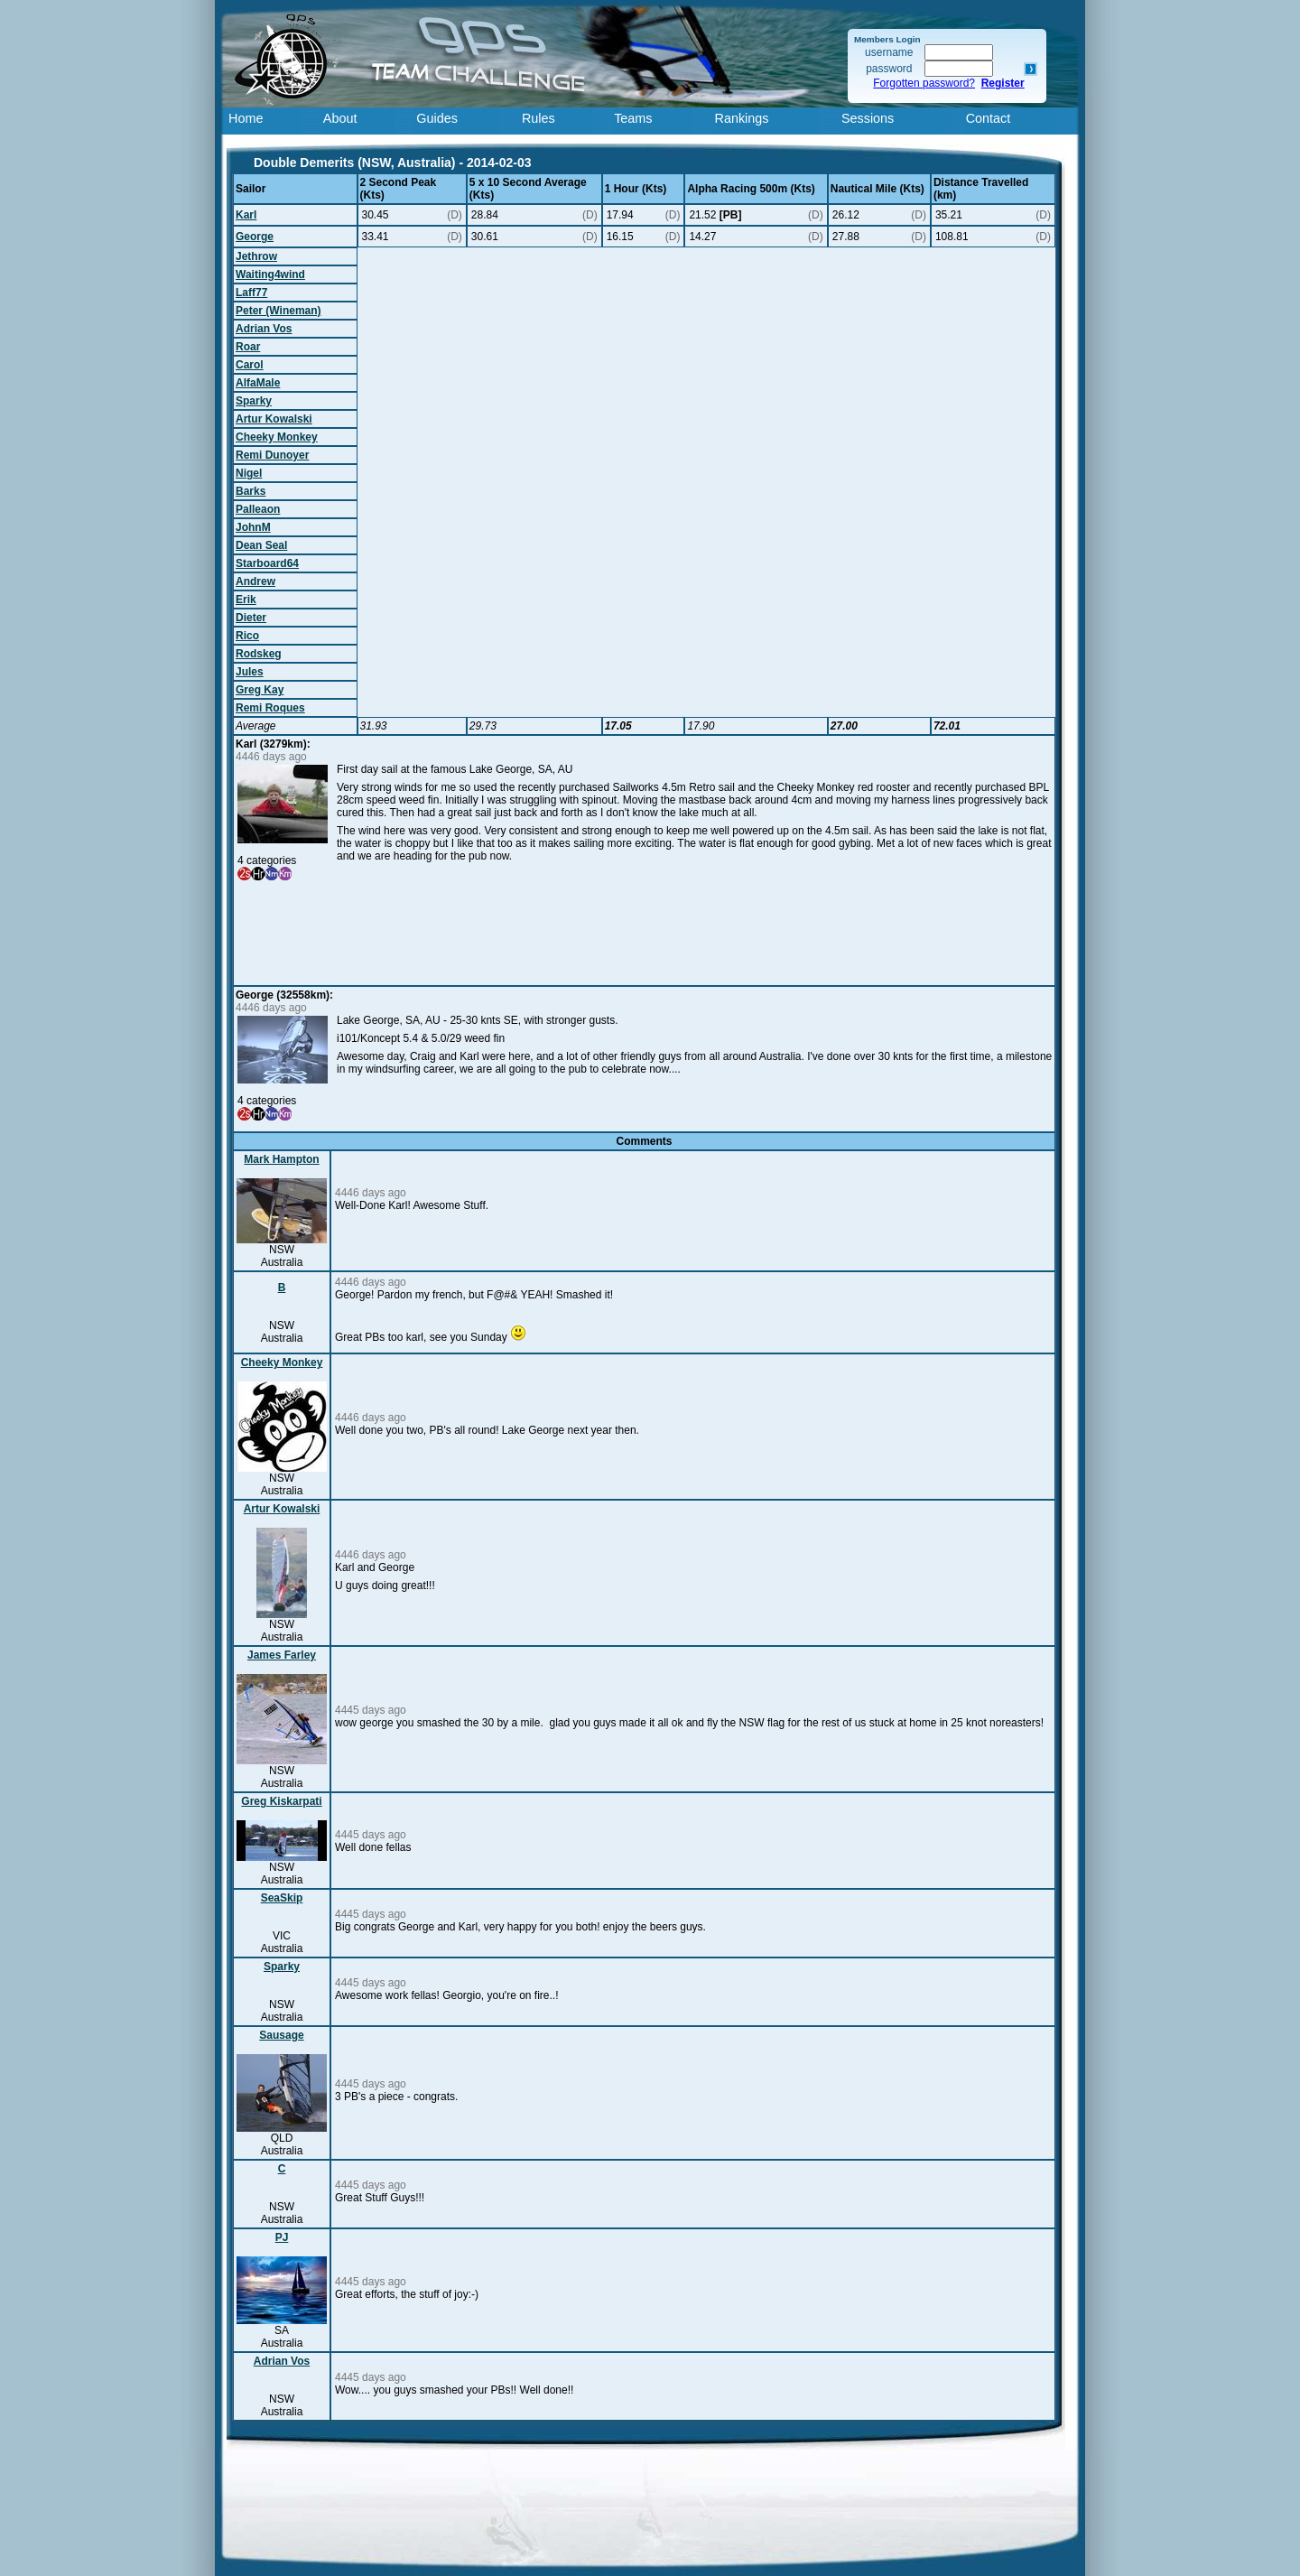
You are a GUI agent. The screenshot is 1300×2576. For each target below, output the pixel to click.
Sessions (867, 118)
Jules (250, 671)
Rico (247, 635)
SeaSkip (282, 1898)
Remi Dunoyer (272, 455)
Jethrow (256, 256)
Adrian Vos (264, 328)
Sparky (254, 401)
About (340, 118)
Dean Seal (261, 545)
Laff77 (251, 292)
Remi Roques (270, 708)
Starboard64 (267, 563)
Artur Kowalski (274, 419)
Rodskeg (259, 653)
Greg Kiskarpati (281, 1801)
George (255, 236)
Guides (437, 118)
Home (245, 118)
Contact (988, 118)
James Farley (281, 1655)
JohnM (253, 527)
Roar (248, 346)
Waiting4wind (270, 274)
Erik (246, 599)
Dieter (251, 617)
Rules (538, 118)
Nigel (249, 473)
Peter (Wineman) (278, 310)
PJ (282, 2237)
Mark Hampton (281, 1159)
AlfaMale (258, 383)
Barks (250, 491)
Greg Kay (259, 690)
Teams (633, 118)
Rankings (742, 118)
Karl (246, 215)
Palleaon (258, 509)
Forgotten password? (924, 83)
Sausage (281, 2035)
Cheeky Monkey (277, 437)
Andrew (255, 581)
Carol (250, 364)
